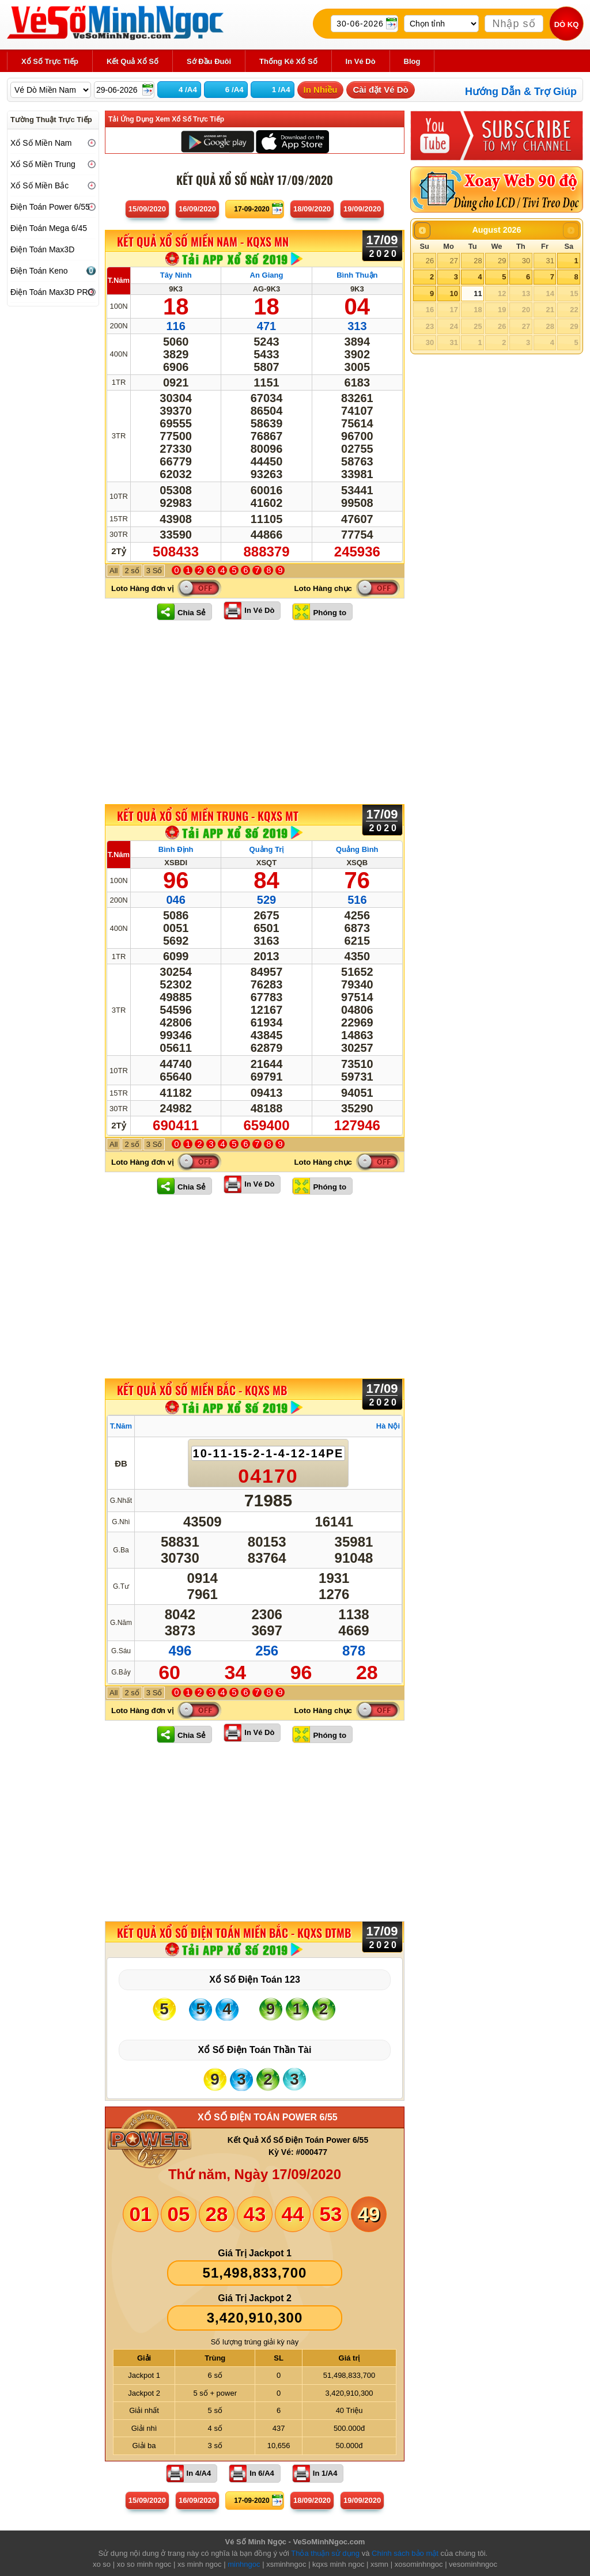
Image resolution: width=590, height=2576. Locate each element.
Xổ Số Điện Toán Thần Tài (255, 2050)
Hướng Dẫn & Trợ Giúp (521, 91)
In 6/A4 (261, 2473)
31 (550, 260)
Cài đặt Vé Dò (380, 89)
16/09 (197, 208)
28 (478, 260)
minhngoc (244, 2564)
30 (526, 260)
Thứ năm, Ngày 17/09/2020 (254, 2174)
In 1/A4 (325, 2473)
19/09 (362, 208)
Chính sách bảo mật (405, 2553)
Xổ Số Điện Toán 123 (254, 1979)
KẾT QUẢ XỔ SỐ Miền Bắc (202, 1390)
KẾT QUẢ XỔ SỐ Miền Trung (207, 815)
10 (453, 293)
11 (478, 293)
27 (453, 260)
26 (430, 260)
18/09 (312, 208)
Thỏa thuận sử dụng (325, 2553)
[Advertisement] (254, 712)
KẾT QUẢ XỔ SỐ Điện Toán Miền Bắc (234, 1932)
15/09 (147, 208)
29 (502, 260)
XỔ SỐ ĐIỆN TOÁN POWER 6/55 (268, 2117)
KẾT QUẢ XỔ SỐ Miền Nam (203, 242)
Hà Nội (388, 1426)
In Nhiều (321, 89)
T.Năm (119, 280)
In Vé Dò (259, 610)
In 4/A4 (199, 2473)
